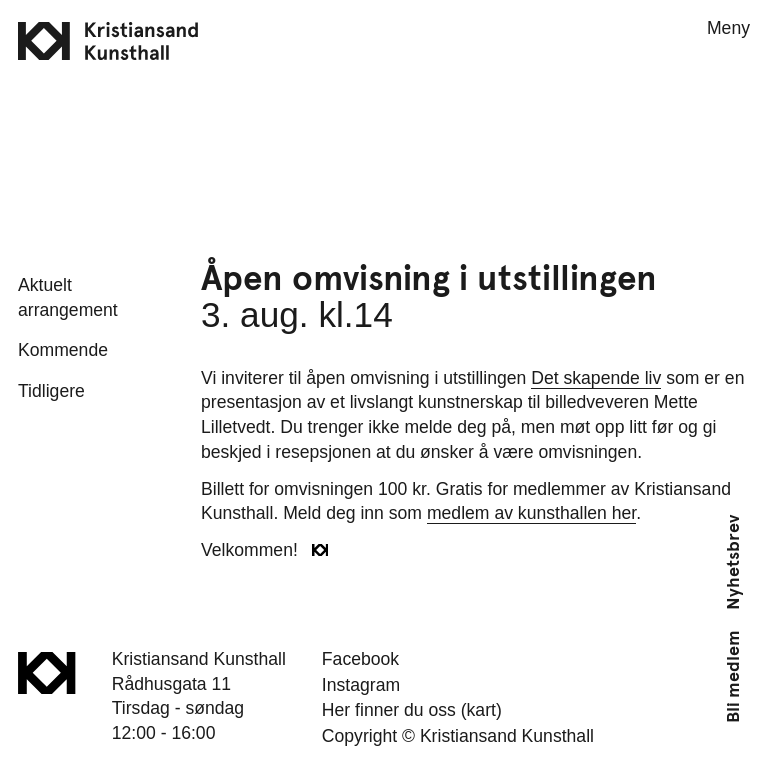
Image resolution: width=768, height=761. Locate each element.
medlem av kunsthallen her (531, 513)
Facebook (360, 659)
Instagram (361, 685)
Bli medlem (733, 676)
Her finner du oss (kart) (412, 710)
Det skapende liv (596, 378)
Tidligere (51, 391)
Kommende (63, 350)
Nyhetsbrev (733, 562)
